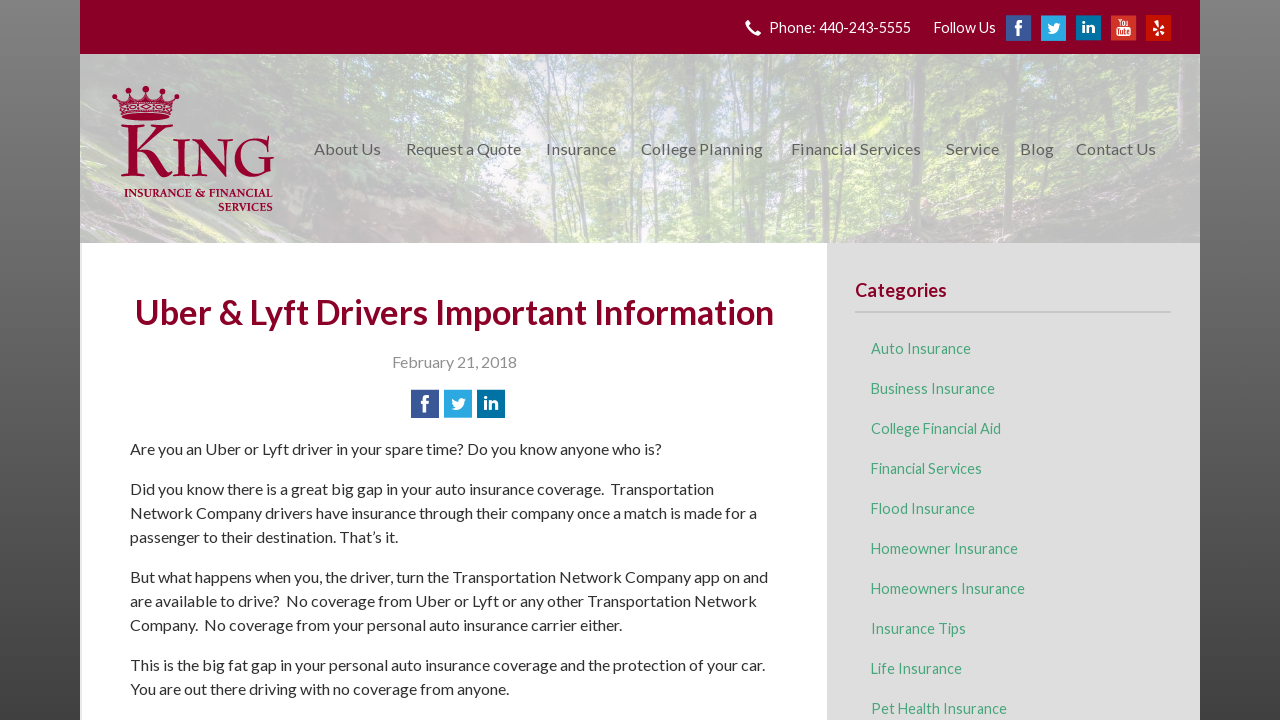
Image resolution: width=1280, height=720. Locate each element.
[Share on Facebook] (425, 404)
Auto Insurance (921, 348)
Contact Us (1116, 148)
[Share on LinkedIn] (491, 404)
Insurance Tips (918, 628)
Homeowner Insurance (944, 548)
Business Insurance (933, 388)
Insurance (581, 148)
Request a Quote (463, 148)
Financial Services (856, 148)
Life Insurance (916, 668)
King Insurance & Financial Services (193, 148)
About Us (347, 148)
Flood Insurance (923, 508)
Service (972, 148)
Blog (1037, 148)
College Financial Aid (936, 428)
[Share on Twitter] (458, 404)
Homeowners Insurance (948, 588)
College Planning (702, 148)
